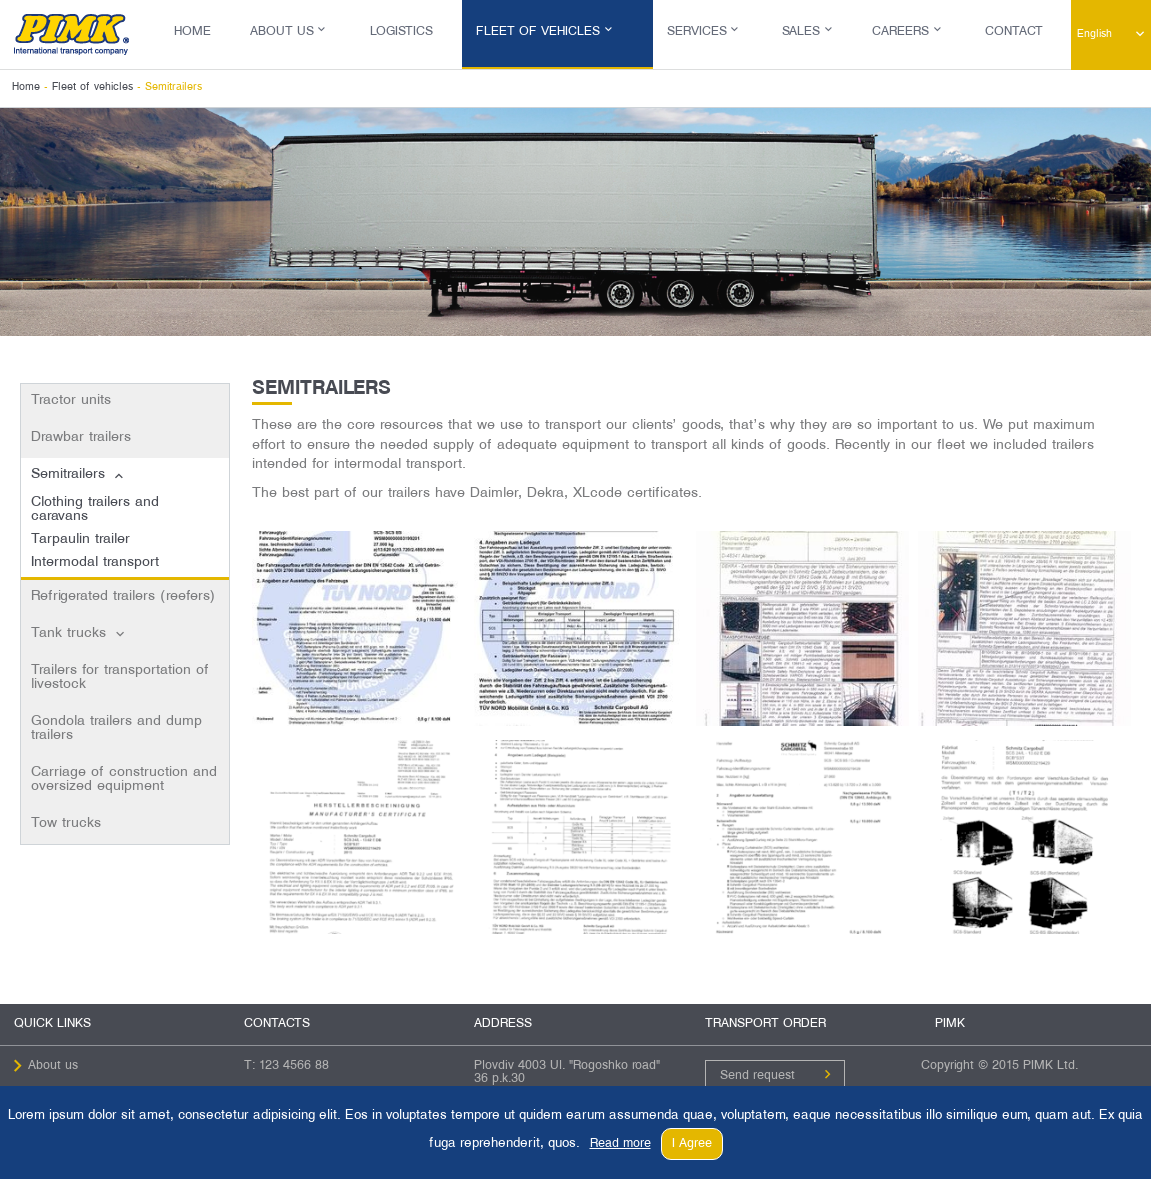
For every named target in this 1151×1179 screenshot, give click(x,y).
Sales (801, 32)
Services (697, 32)
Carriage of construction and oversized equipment (124, 779)
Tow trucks (66, 823)
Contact (1014, 32)
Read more (620, 1144)
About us (282, 32)
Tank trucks (68, 633)
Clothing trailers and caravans (95, 509)
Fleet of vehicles (538, 32)
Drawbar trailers (81, 437)
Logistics (401, 32)
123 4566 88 (294, 1066)
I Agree (692, 1144)
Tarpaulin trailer (80, 539)
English (1094, 34)
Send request (757, 1076)
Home (192, 32)
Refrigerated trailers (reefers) (123, 596)
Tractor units (71, 400)
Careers (900, 32)
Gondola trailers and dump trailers (116, 728)
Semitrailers (68, 474)
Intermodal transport (95, 562)
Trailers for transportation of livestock (120, 677)
